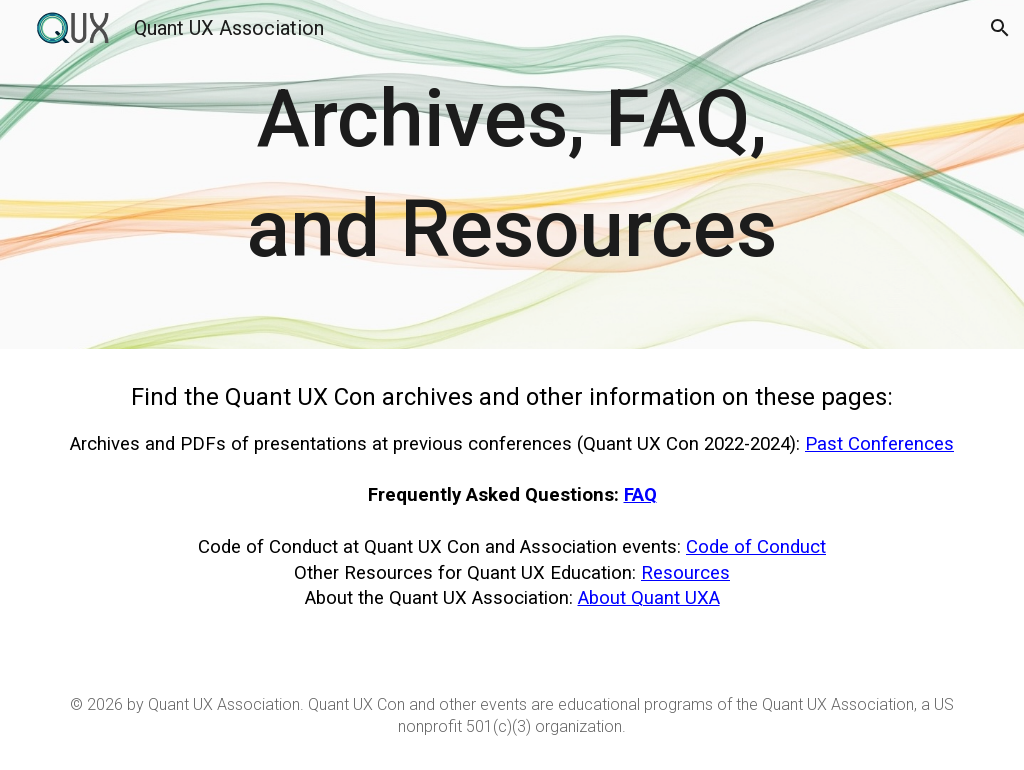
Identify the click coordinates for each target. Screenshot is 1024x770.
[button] (1000, 28)
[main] (511, 174)
